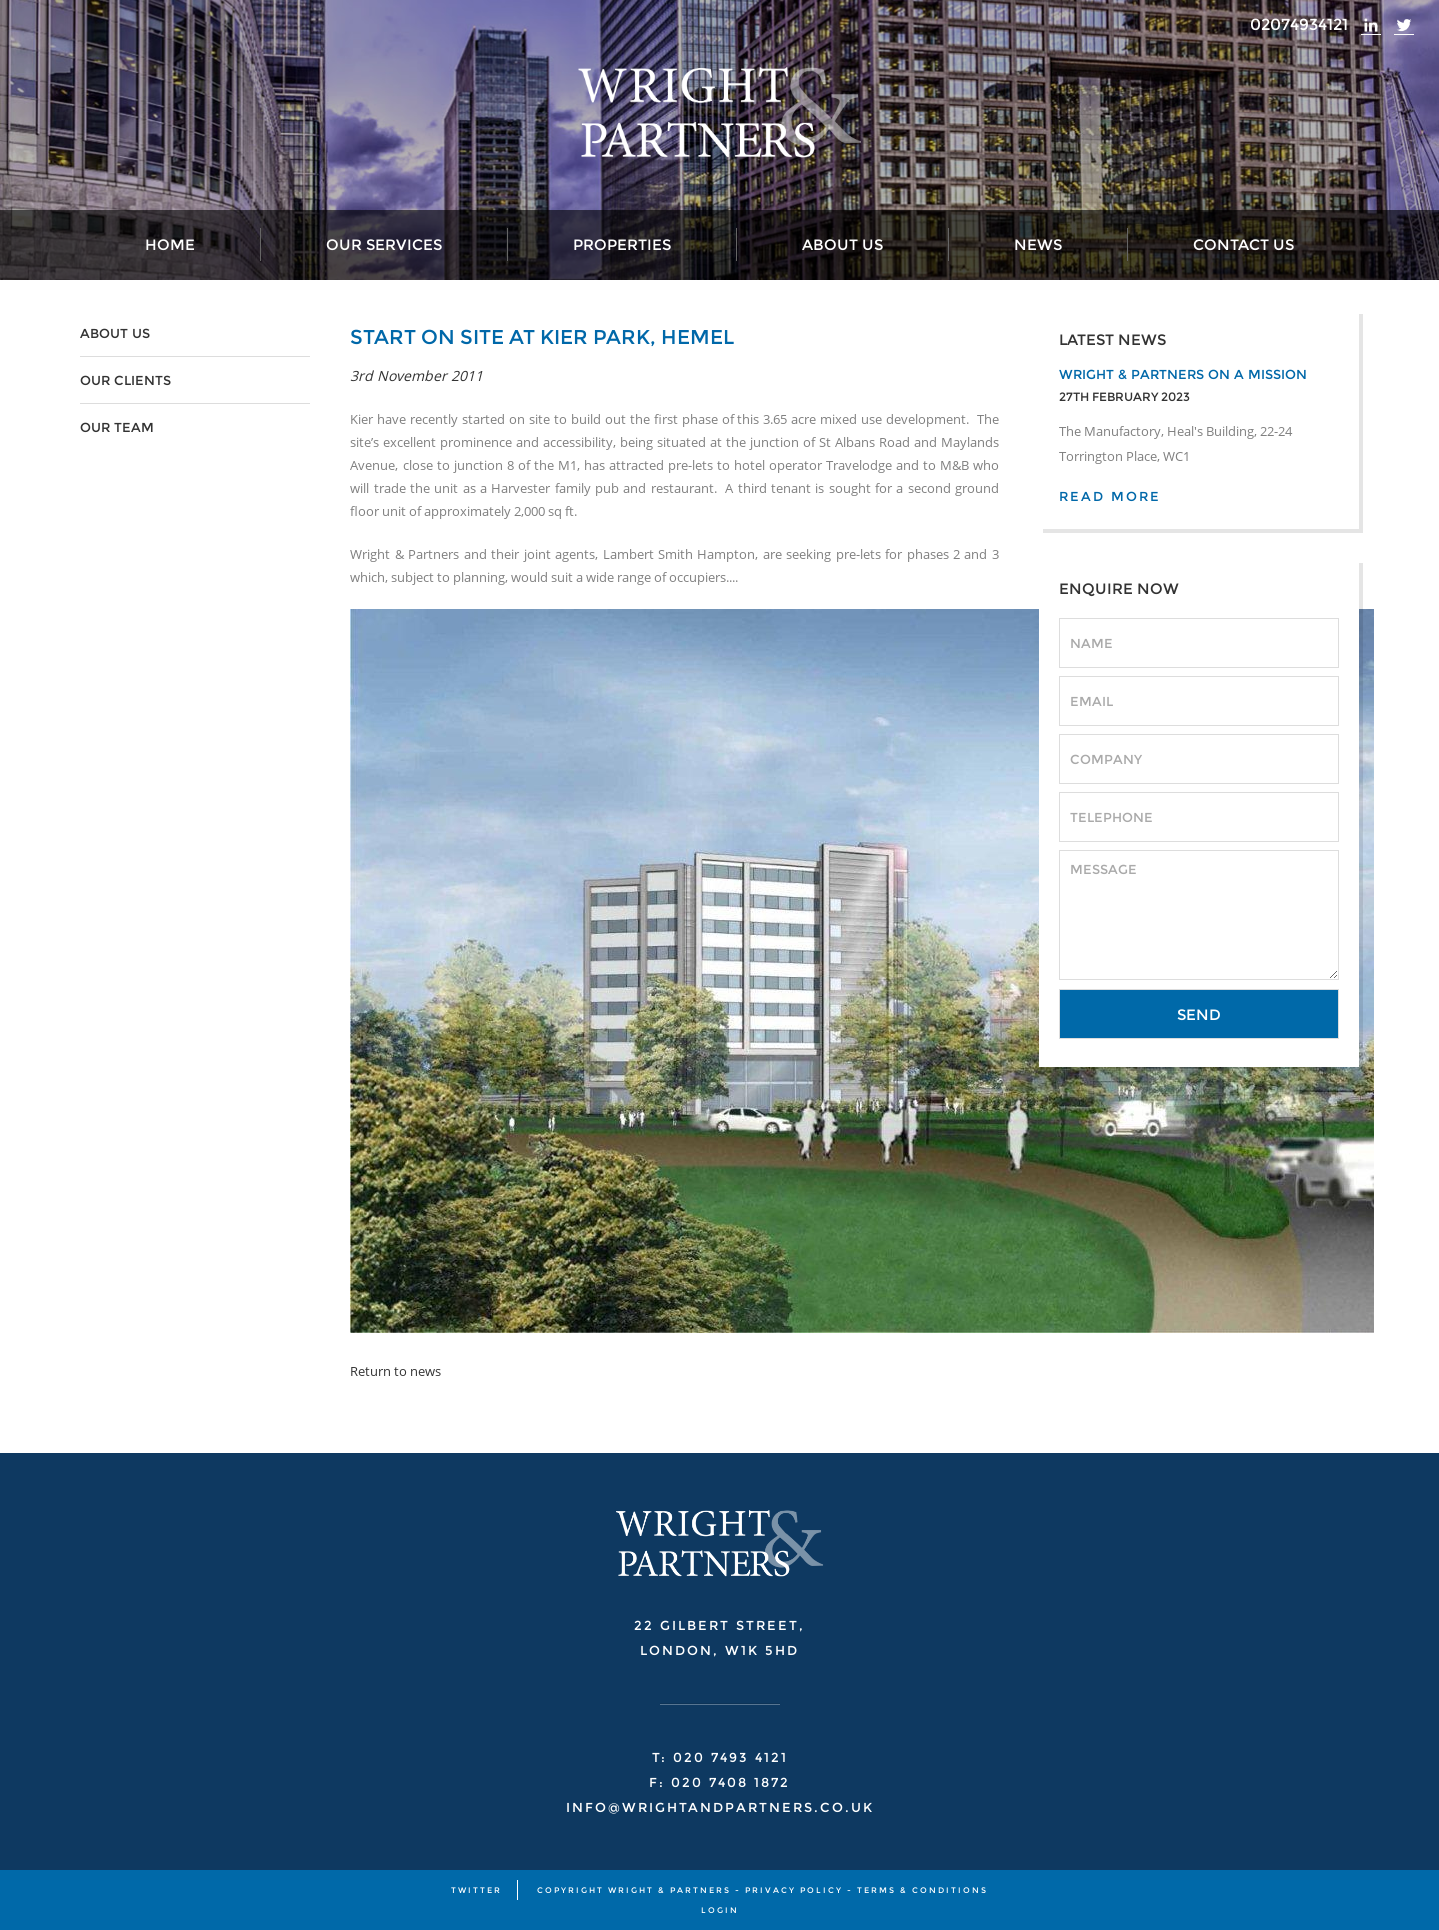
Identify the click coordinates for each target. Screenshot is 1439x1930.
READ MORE (1110, 496)
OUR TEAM (117, 427)
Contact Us (1243, 244)
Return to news (395, 1371)
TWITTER (476, 1890)
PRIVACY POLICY (794, 1890)
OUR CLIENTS (125, 380)
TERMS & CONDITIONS (922, 1890)
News (1038, 244)
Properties (622, 244)
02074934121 (1299, 24)
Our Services (384, 244)
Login (720, 1910)
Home (170, 244)
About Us (842, 244)
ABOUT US (115, 333)
